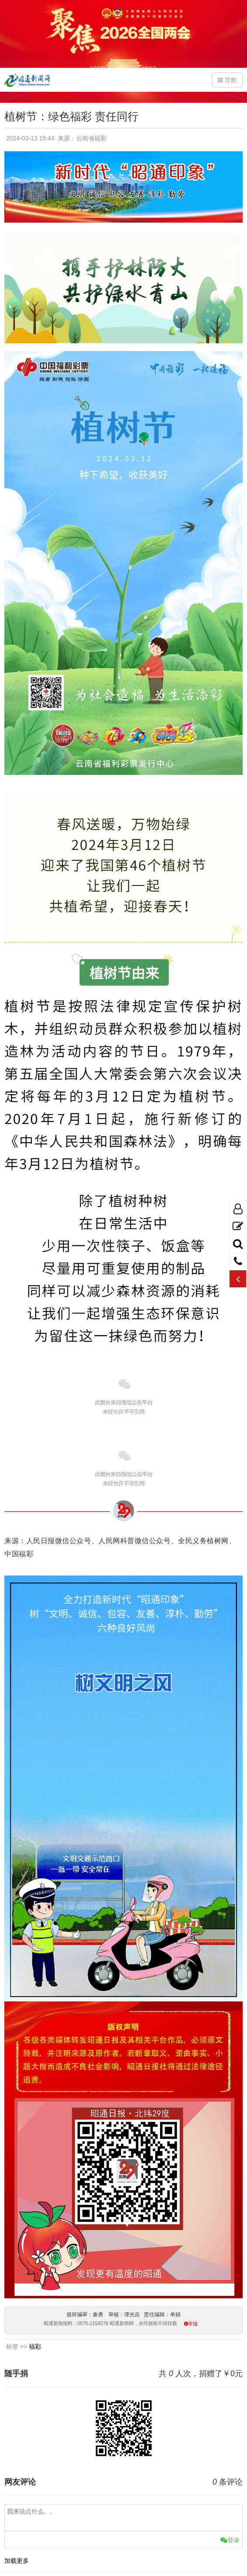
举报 (193, 2324)
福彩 (35, 2346)
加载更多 (16, 2560)
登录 (230, 2540)
